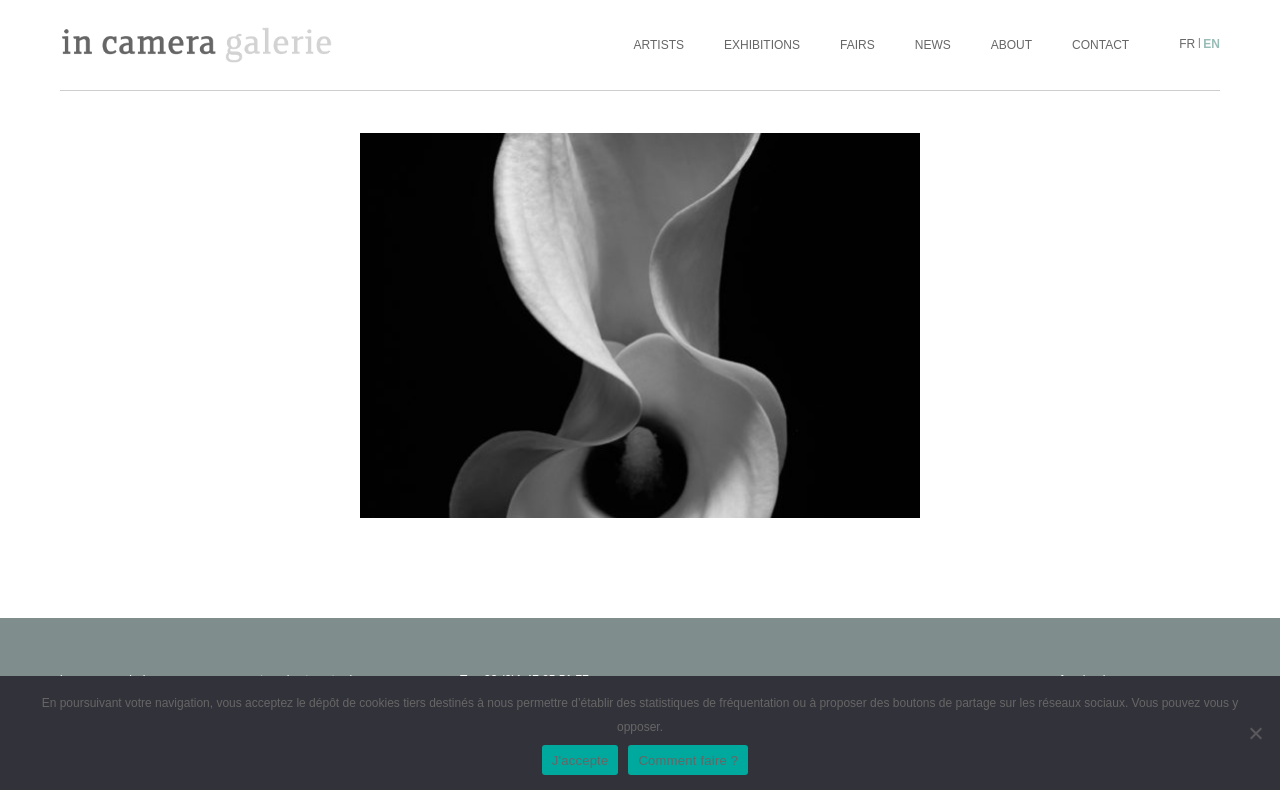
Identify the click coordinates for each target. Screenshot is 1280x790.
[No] (1255, 733)
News (933, 45)
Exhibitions (762, 45)
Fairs (857, 45)
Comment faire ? (688, 760)
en (1211, 44)
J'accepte (580, 760)
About (1011, 45)
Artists (659, 45)
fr (1187, 44)
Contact (1100, 45)
